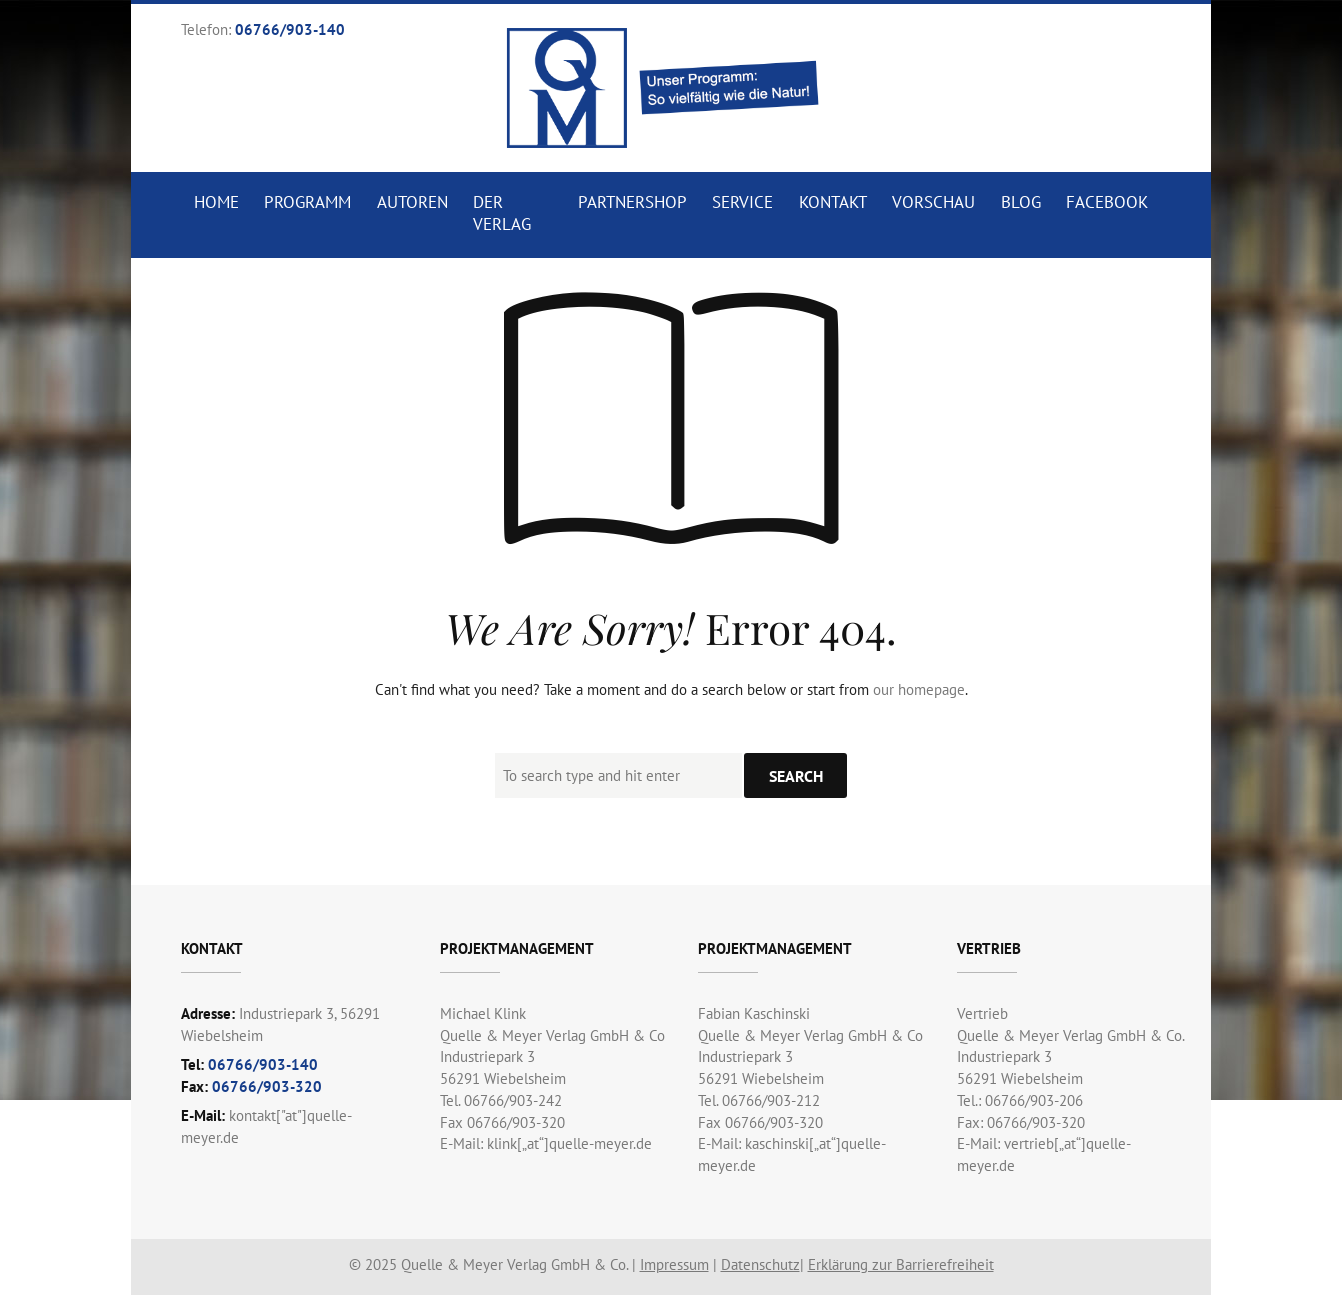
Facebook (1107, 202)
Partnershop (632, 202)
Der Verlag (502, 213)
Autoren (412, 202)
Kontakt (833, 202)
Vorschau (933, 202)
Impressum (674, 1264)
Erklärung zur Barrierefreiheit (901, 1264)
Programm (307, 202)
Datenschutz (760, 1264)
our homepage (919, 689)
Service (742, 202)
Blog (1021, 202)
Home (216, 202)
